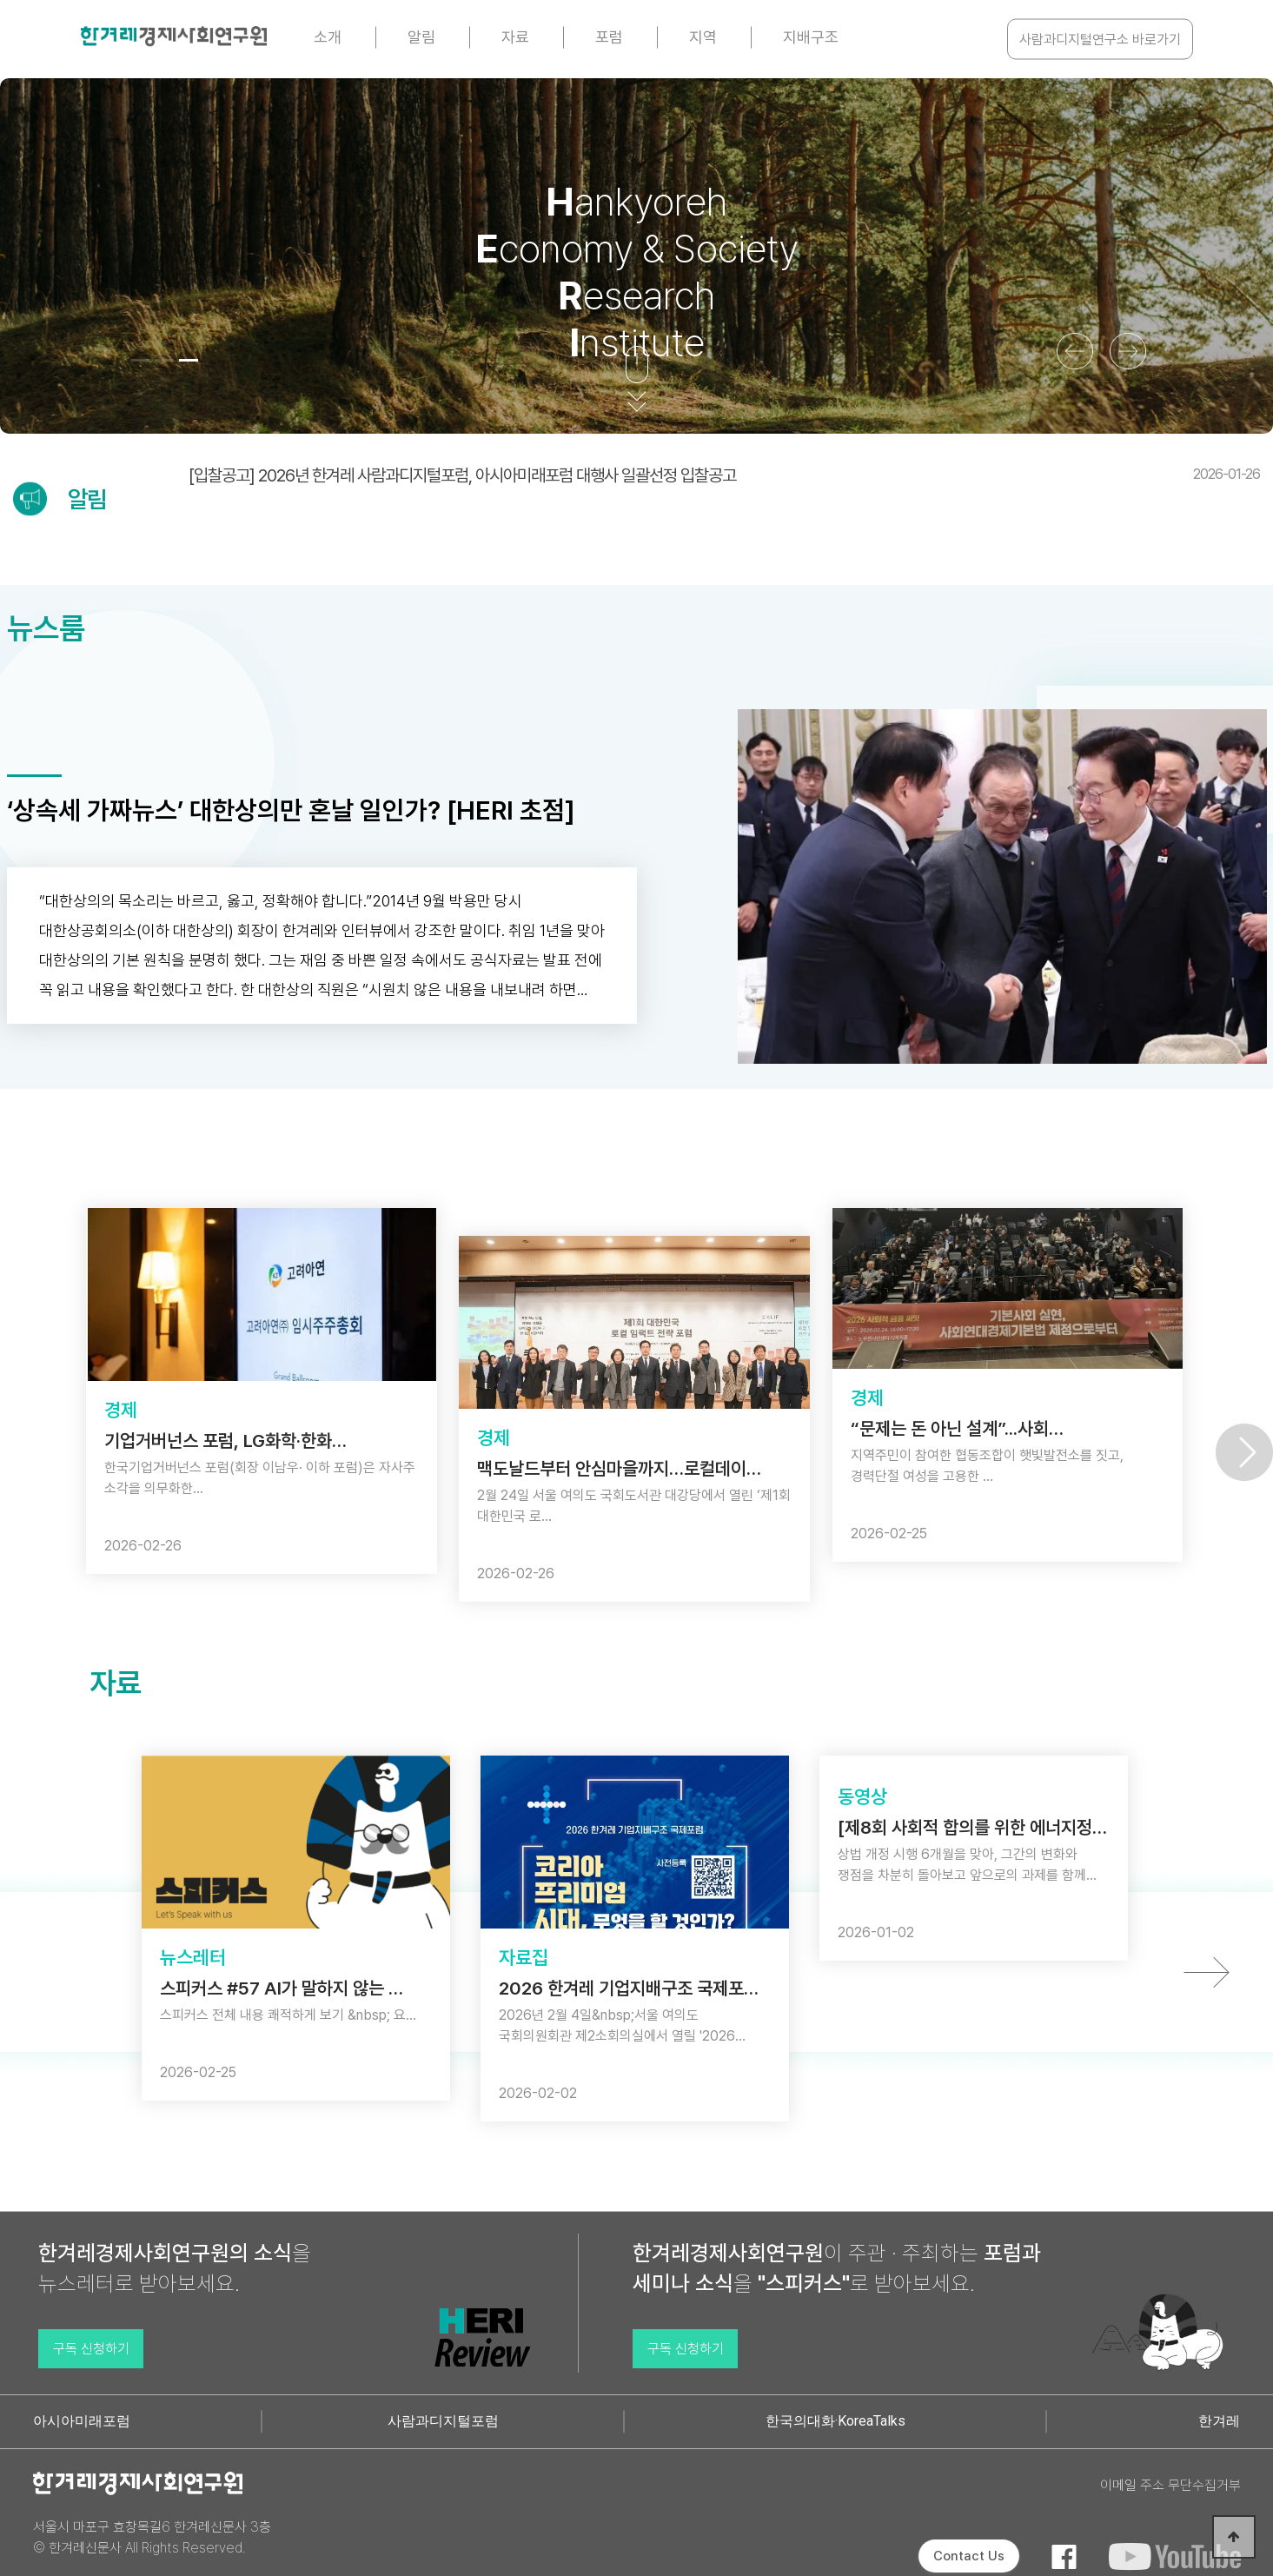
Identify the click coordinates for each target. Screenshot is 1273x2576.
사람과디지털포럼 (443, 2421)
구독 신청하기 (91, 2348)
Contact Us (968, 2556)
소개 (327, 37)
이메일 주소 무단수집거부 (1170, 2485)
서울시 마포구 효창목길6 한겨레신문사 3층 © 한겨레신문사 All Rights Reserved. (152, 2537)
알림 (421, 37)
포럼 (609, 37)
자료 (515, 37)
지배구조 (811, 37)
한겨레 (1219, 2421)
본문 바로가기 (0, 0)
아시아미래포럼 (81, 2421)
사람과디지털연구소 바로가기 (1100, 39)
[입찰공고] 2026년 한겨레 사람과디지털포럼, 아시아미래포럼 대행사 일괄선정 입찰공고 (724, 475)
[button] (139, 360)
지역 (703, 37)
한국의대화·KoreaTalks (835, 2421)
